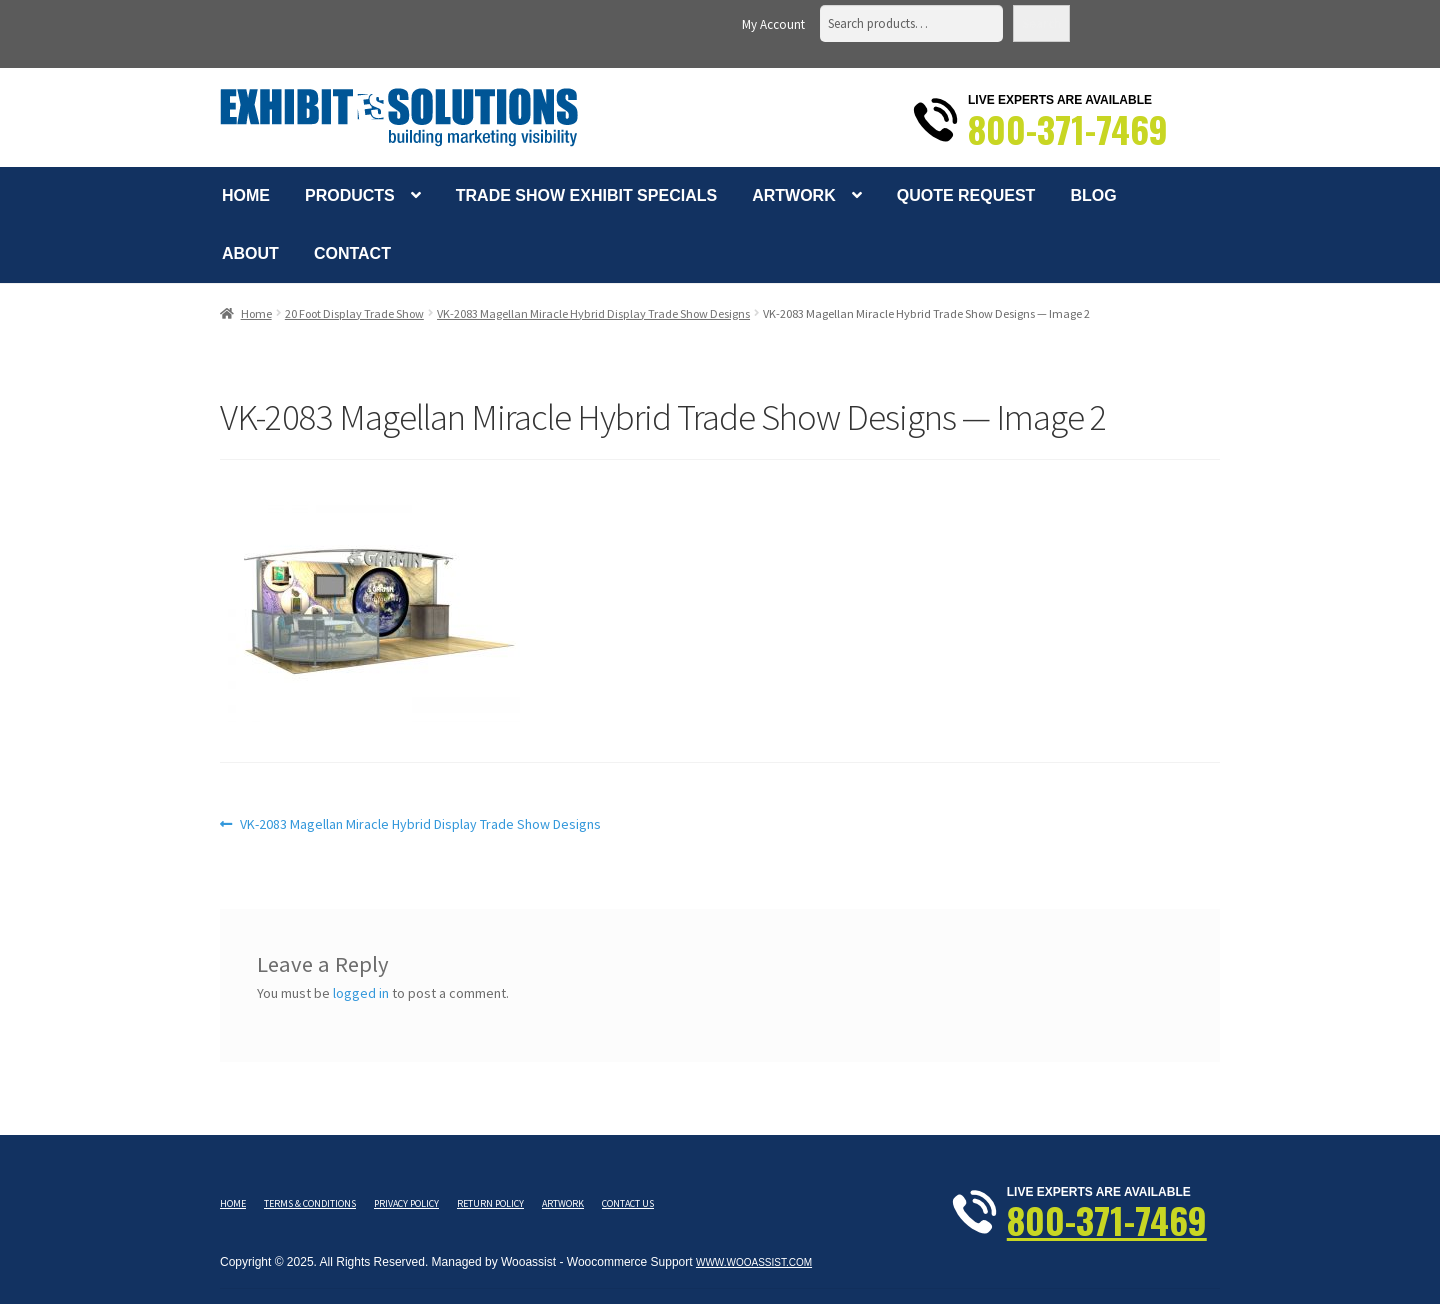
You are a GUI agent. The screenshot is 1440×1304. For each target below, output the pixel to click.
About (250, 253)
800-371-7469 (1068, 129)
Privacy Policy (406, 1203)
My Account (773, 24)
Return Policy (490, 1203)
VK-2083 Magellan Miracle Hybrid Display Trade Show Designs (593, 313)
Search (1041, 23)
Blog (1093, 195)
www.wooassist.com (754, 1262)
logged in (361, 993)
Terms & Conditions (310, 1203)
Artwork (794, 195)
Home (246, 195)
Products (350, 195)
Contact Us (628, 1203)
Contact (352, 253)
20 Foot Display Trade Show (354, 313)
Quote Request (966, 195)
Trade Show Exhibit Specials (586, 195)
